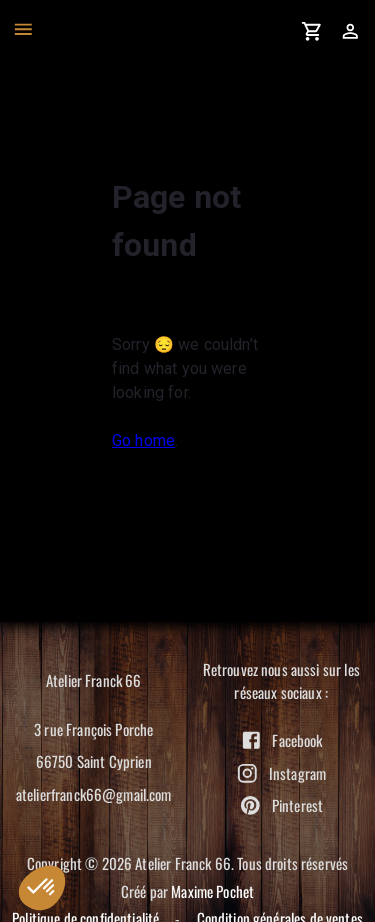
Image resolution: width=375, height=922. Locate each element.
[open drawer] (23, 29)
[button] (42, 888)
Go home (143, 440)
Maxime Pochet (212, 891)
